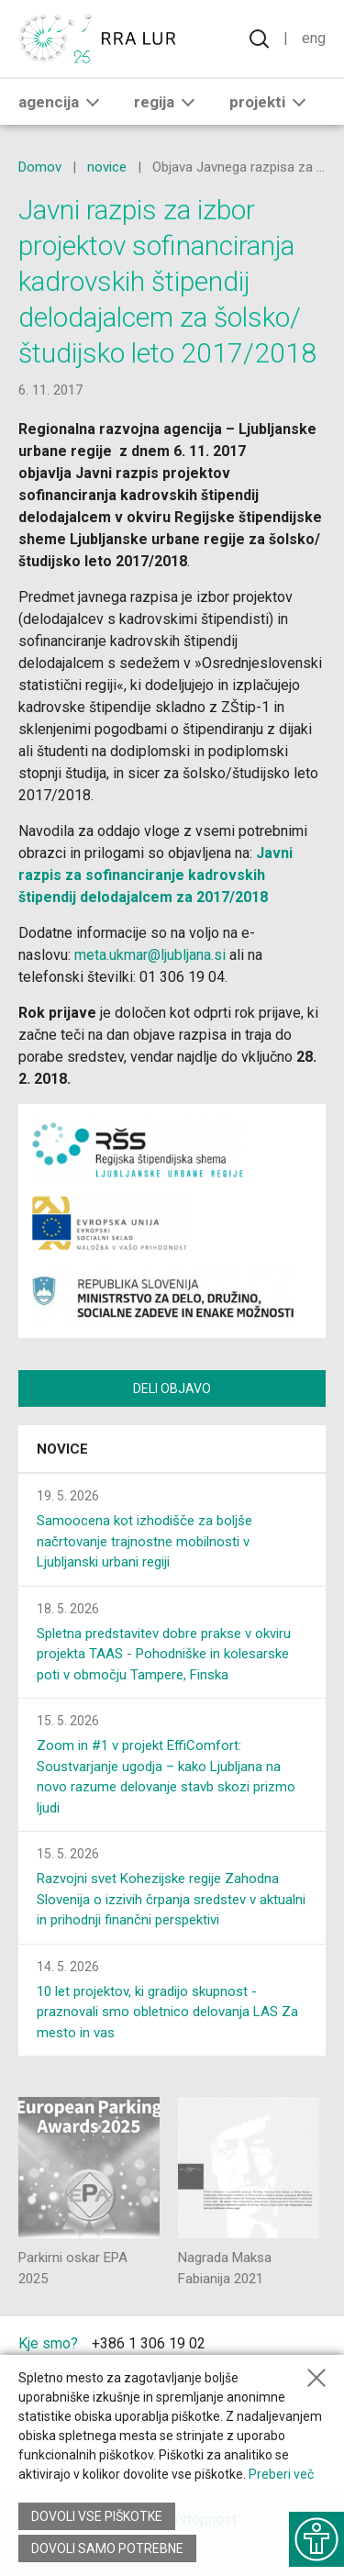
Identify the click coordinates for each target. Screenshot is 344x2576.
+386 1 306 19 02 (148, 2343)
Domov (39, 167)
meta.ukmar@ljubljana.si (150, 955)
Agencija (62, 102)
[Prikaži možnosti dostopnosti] (316, 2539)
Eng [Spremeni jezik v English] (314, 38)
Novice (62, 1449)
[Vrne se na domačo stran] (100, 38)
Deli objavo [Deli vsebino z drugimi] (172, 1388)
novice (107, 167)
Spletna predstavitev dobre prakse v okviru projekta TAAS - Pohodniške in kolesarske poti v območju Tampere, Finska (164, 1654)
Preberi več (281, 2474)
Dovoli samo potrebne (107, 2548)
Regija (168, 102)
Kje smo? (48, 2343)
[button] (92, 102)
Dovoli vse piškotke (96, 2516)
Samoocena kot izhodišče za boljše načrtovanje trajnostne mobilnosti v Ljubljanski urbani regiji (144, 1541)
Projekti (271, 102)
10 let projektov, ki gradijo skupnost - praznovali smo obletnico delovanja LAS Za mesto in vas (167, 2012)
